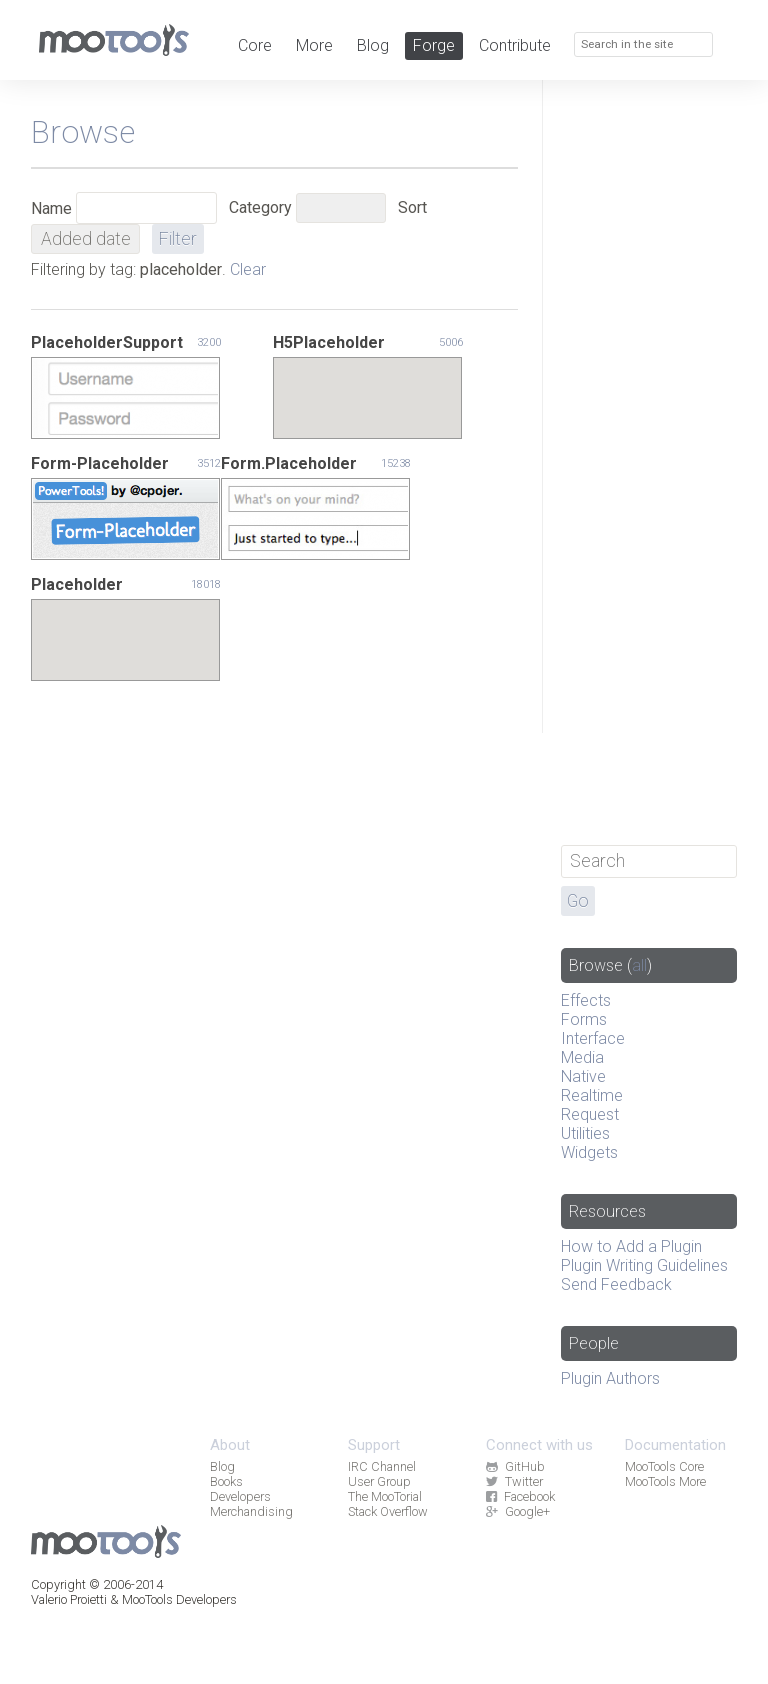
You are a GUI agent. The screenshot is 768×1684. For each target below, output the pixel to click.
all (639, 965)
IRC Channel (382, 1466)
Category (260, 207)
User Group (379, 1481)
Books (226, 1481)
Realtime (592, 1095)
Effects (586, 1000)
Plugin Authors (610, 1378)
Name (51, 208)
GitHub (515, 1466)
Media (582, 1057)
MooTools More (665, 1481)
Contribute (515, 45)
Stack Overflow (388, 1511)
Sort (412, 207)
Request (590, 1114)
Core (255, 45)
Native (583, 1076)
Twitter (514, 1481)
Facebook (520, 1496)
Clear (248, 269)
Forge (434, 45)
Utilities (585, 1133)
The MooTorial (385, 1496)
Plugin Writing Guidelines (644, 1265)
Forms (584, 1019)
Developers (240, 1496)
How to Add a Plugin (631, 1246)
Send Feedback (616, 1284)
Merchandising (251, 1511)
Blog (373, 45)
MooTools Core (664, 1466)
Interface (593, 1038)
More (314, 45)
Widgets (589, 1152)
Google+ (517, 1511)
